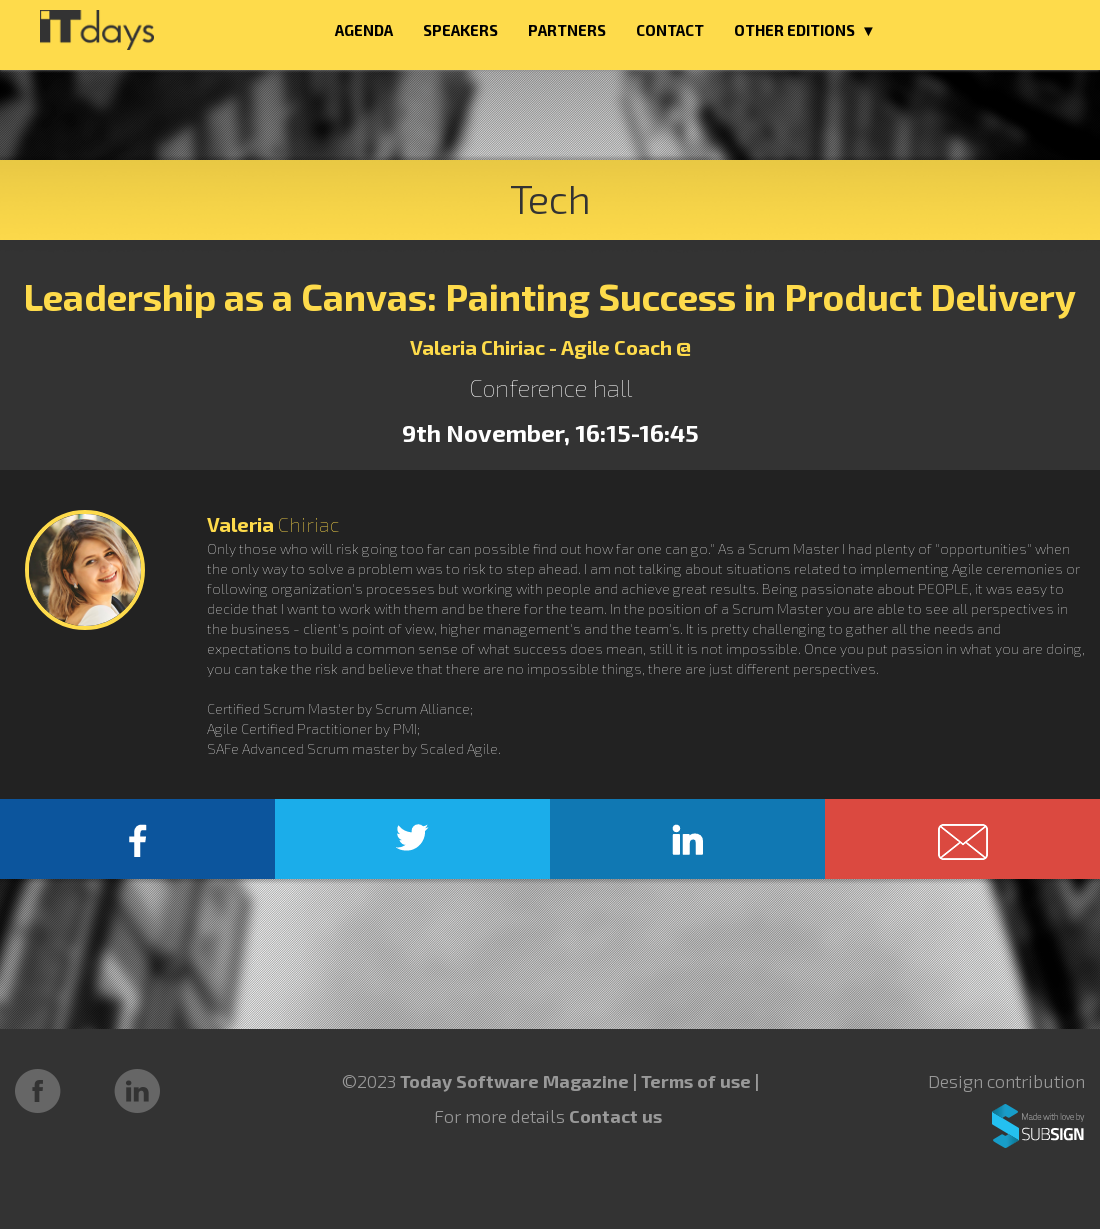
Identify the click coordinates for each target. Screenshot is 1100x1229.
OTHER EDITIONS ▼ (805, 30)
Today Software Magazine (514, 1081)
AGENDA (364, 30)
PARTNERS (567, 30)
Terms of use (698, 1081)
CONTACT (670, 30)
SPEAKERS (460, 30)
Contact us (615, 1116)
